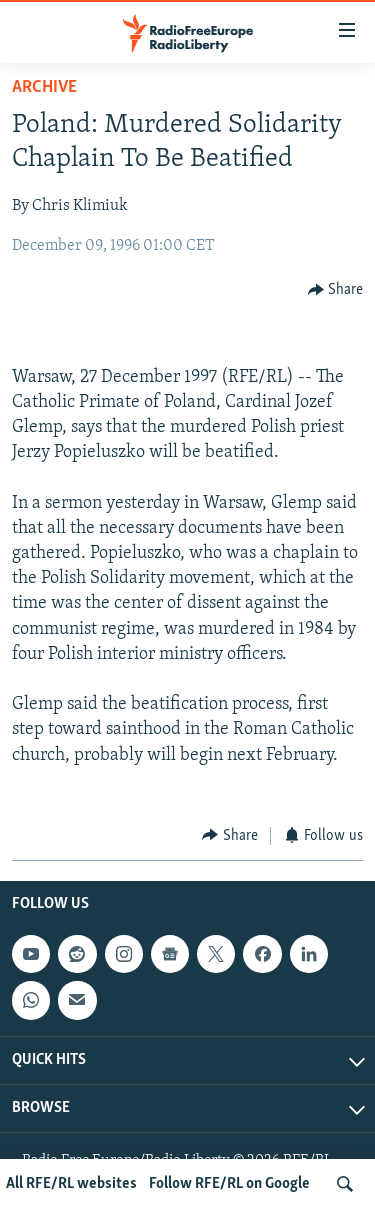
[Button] (336, 289)
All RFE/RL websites (71, 1184)
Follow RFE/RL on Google (229, 1184)
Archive (44, 87)
